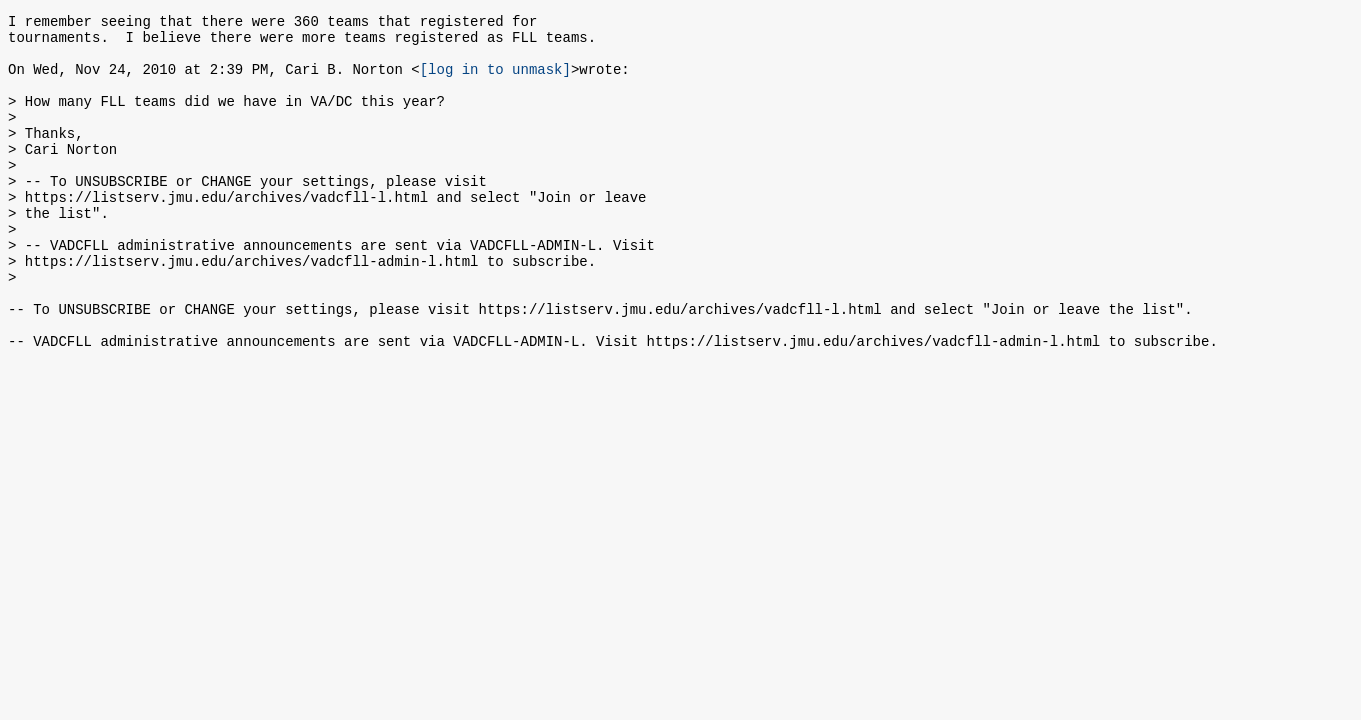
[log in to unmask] (495, 80)
